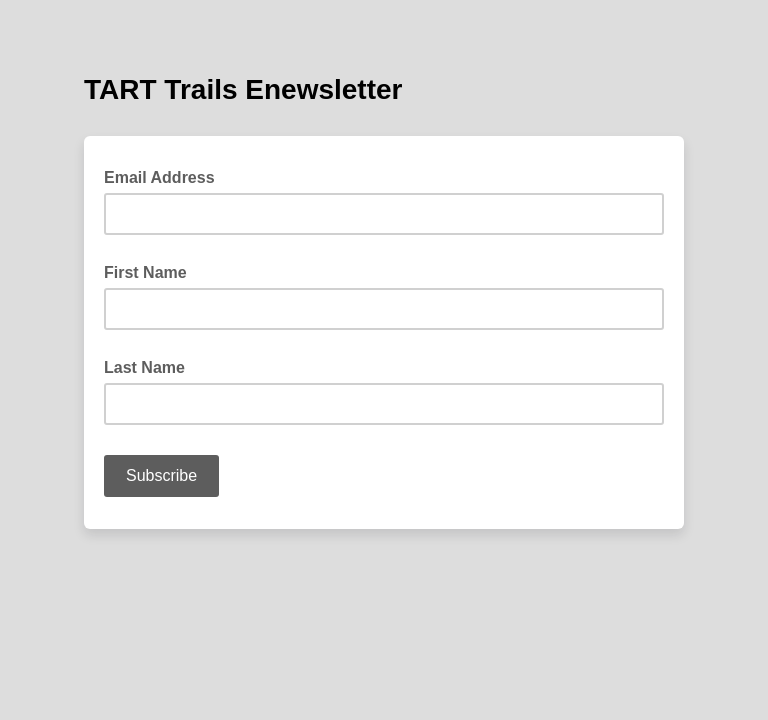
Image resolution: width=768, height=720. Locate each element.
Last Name (144, 367)
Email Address (165, 176)
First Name (145, 272)
